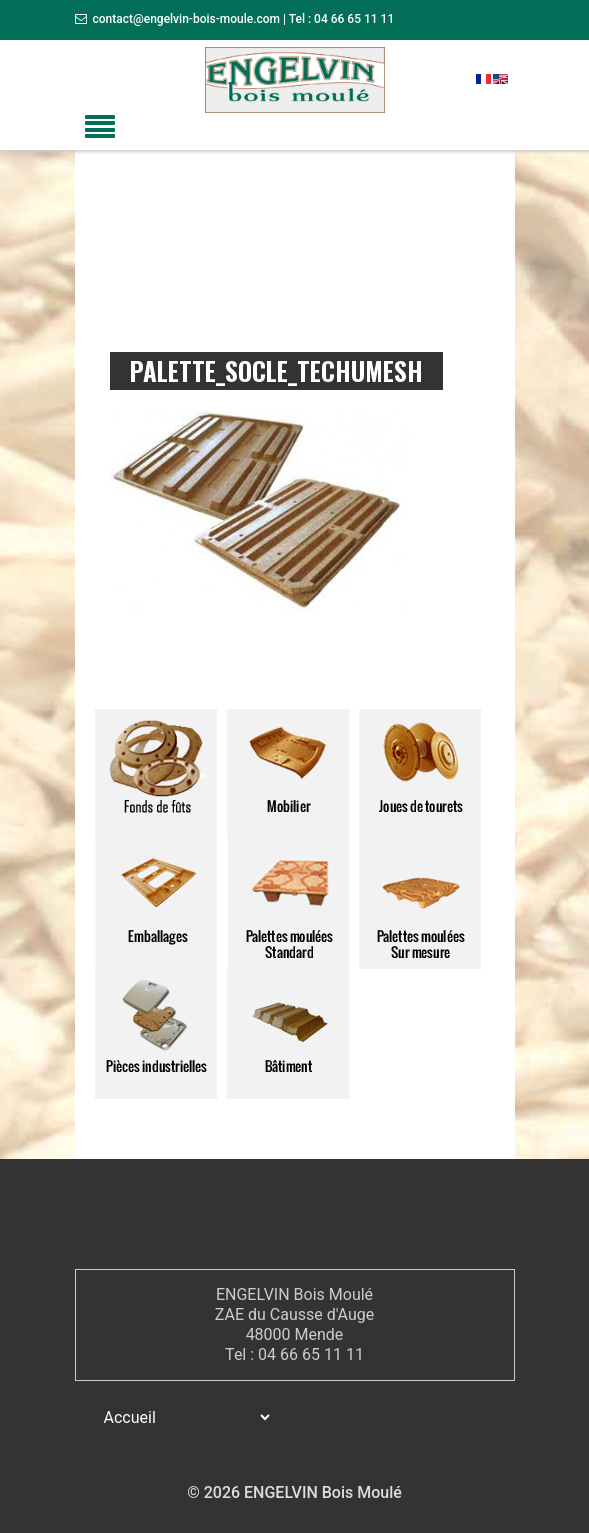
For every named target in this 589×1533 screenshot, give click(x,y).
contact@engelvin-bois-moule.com (186, 19)
